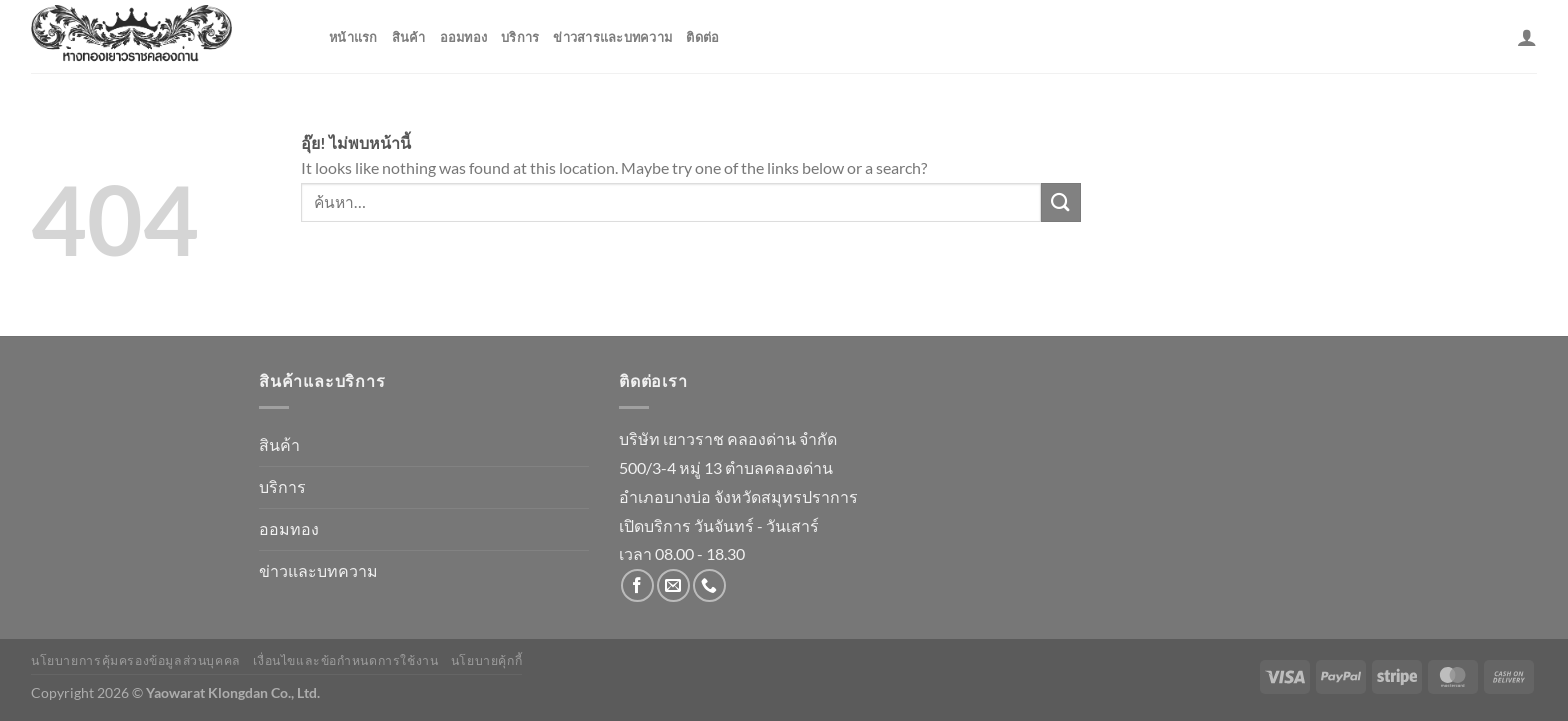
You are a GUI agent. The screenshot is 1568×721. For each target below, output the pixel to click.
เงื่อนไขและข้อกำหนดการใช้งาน (345, 660)
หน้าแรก (353, 37)
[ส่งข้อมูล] (1061, 202)
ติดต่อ (702, 37)
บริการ (520, 37)
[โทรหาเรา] (709, 585)
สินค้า (409, 37)
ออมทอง (464, 37)
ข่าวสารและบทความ (612, 37)
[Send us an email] (673, 585)
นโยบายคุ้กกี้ (487, 660)
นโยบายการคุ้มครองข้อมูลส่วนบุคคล (136, 660)
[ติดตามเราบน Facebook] (637, 585)
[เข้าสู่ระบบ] (1527, 37)
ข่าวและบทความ (318, 570)
